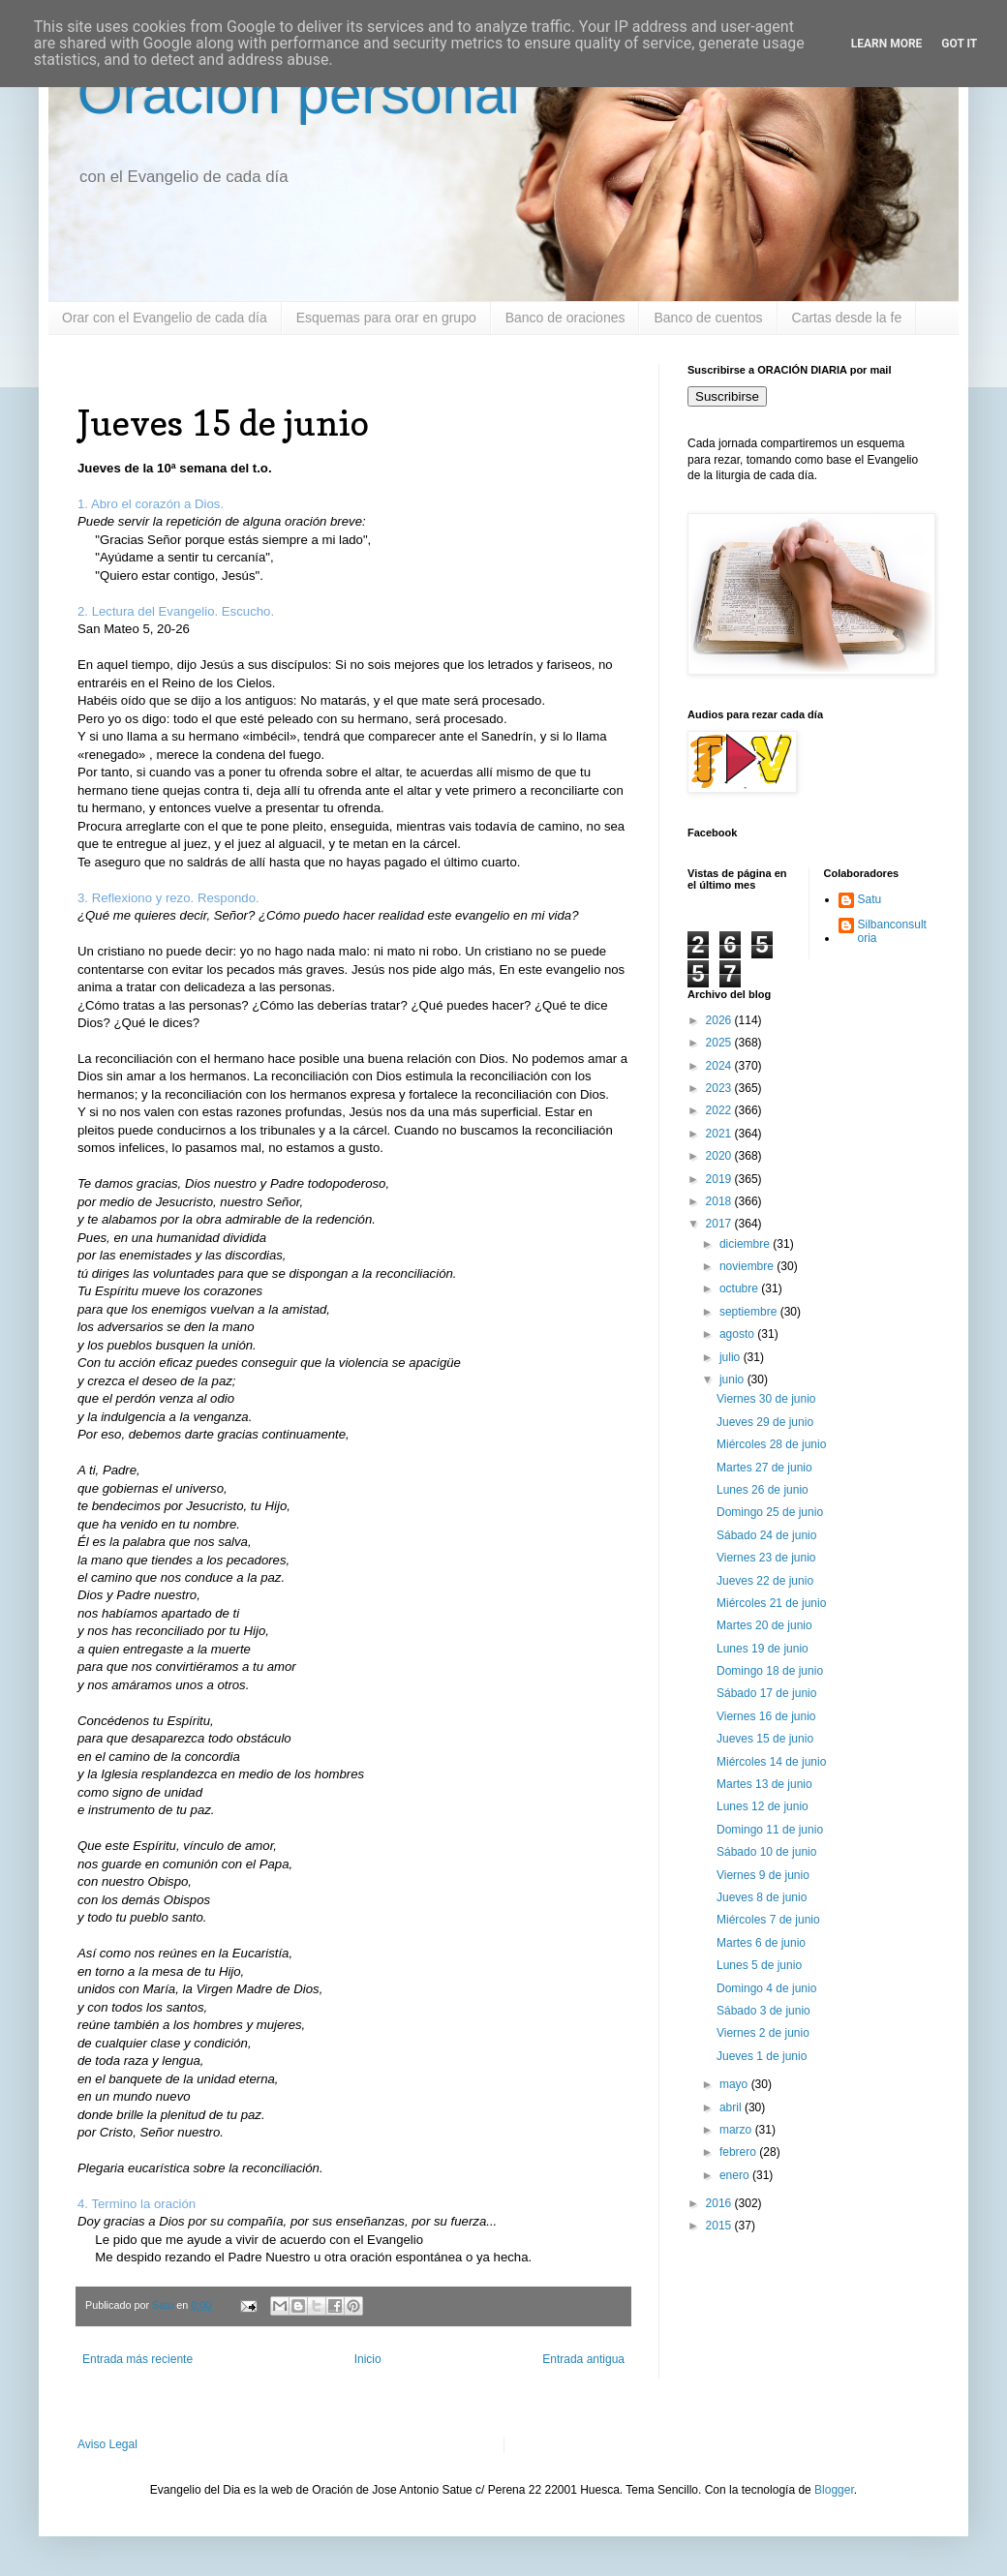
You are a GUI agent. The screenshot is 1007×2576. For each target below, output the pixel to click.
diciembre (746, 1244)
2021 (720, 1133)
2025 (720, 1042)
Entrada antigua (583, 2359)
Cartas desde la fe (847, 317)
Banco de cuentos (708, 317)
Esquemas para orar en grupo (386, 317)
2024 (720, 1066)
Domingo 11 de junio (770, 1829)
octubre (740, 1288)
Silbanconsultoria (892, 931)
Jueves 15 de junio (765, 1738)
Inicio (367, 2359)
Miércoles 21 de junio (771, 1603)
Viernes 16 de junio (766, 1716)
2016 (720, 2203)
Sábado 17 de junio (766, 1693)
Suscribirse (727, 396)
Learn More (887, 43)
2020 (720, 1156)
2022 (720, 1110)
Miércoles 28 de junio (771, 1444)
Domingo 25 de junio (770, 1512)
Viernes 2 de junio (763, 2033)
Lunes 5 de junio (759, 1965)
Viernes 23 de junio (766, 1557)
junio (733, 1379)
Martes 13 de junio (764, 1784)
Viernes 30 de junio (766, 1399)
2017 (720, 1223)
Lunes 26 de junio (763, 1490)
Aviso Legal (107, 2444)
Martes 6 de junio (761, 1943)
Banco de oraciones (565, 317)
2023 (720, 1088)
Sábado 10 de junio (766, 1852)
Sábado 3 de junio (763, 2010)
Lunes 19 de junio (763, 1648)
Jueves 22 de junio (765, 1581)
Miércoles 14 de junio (771, 1762)
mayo (735, 2084)
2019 (720, 1179)
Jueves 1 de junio (762, 2056)
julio (731, 1357)
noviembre (748, 1266)
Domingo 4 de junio (766, 1988)
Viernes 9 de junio (763, 1875)
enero (735, 2175)
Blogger (834, 2490)
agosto (738, 1334)
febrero (739, 2152)
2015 (720, 2225)
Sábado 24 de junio (766, 1535)
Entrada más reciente (137, 2359)
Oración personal (298, 93)
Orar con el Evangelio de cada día (164, 317)
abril (732, 2107)
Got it (959, 43)
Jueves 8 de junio (762, 1897)
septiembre (749, 1311)
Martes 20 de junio (764, 1625)
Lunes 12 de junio (763, 1806)
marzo (737, 2130)
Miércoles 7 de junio (768, 1919)
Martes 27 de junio (764, 1467)
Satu (870, 899)
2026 (720, 1020)
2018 (720, 1201)
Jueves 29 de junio (765, 1422)
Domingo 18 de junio (770, 1671)
